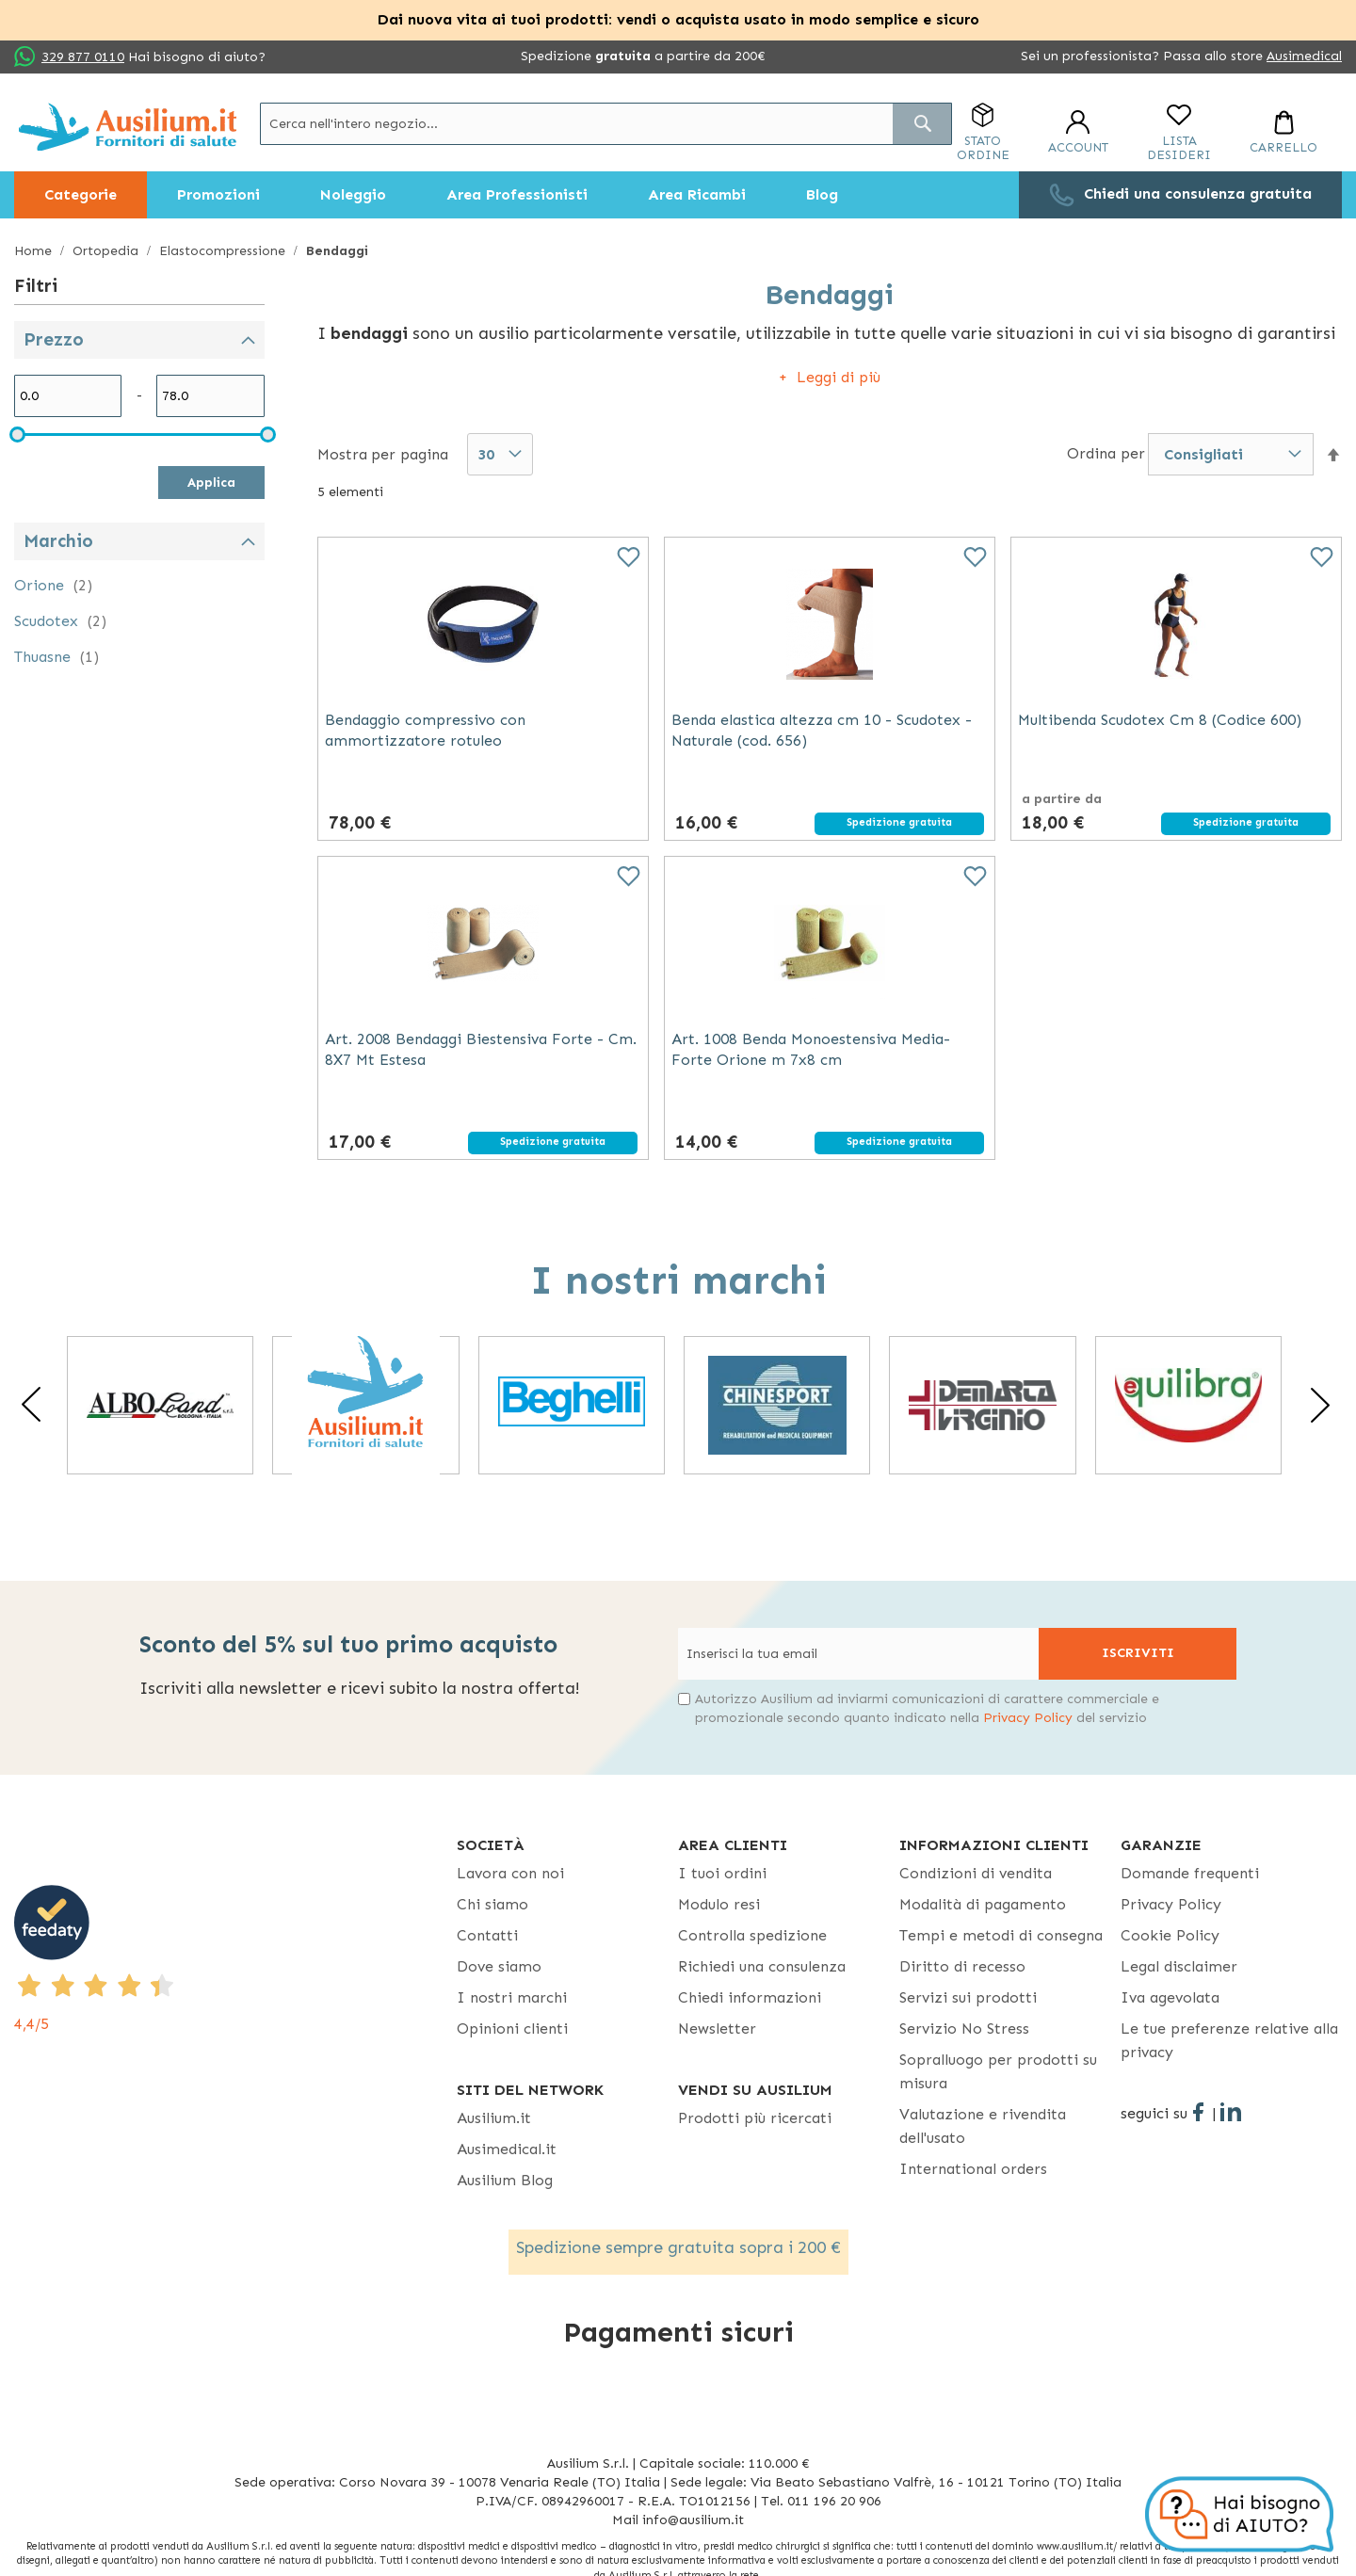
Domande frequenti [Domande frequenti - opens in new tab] (1190, 1873)
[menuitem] (80, 194)
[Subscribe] (1137, 1654)
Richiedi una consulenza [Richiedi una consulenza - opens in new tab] (762, 1966)
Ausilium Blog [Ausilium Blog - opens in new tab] (505, 2180)
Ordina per (1106, 453)
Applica (211, 483)
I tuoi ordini (722, 1873)
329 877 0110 (82, 57)
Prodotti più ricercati (754, 2118)
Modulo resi (719, 1904)
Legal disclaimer (1179, 1966)
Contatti (487, 1935)
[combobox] (606, 124)
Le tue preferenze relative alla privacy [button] (1229, 2040)
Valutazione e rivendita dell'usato (982, 2126)
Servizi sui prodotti (968, 1997)
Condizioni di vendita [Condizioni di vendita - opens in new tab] (975, 1873)
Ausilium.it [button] (494, 2118)
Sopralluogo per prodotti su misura (998, 2071)
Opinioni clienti (512, 2028)
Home (35, 251)
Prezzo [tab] (54, 339)
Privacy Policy (1028, 1718)
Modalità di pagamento (982, 1904)
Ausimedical (1304, 56)
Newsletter (717, 2028)
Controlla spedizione (752, 1935)
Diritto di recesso (962, 1966)
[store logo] (127, 127)
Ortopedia (107, 251)
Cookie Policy (1170, 1935)
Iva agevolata (1170, 1997)
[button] (1333, 455)
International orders (973, 2169)
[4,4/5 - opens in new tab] (235, 1960)
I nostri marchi (512, 1997)
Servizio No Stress (964, 2028)
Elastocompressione (224, 251)
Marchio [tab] (58, 541)
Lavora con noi (510, 1873)
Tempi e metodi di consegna (1001, 1935)
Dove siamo (499, 1966)
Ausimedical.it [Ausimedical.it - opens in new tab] (507, 2149)
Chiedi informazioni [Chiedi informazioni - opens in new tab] (749, 1997)
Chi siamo (492, 1904)
